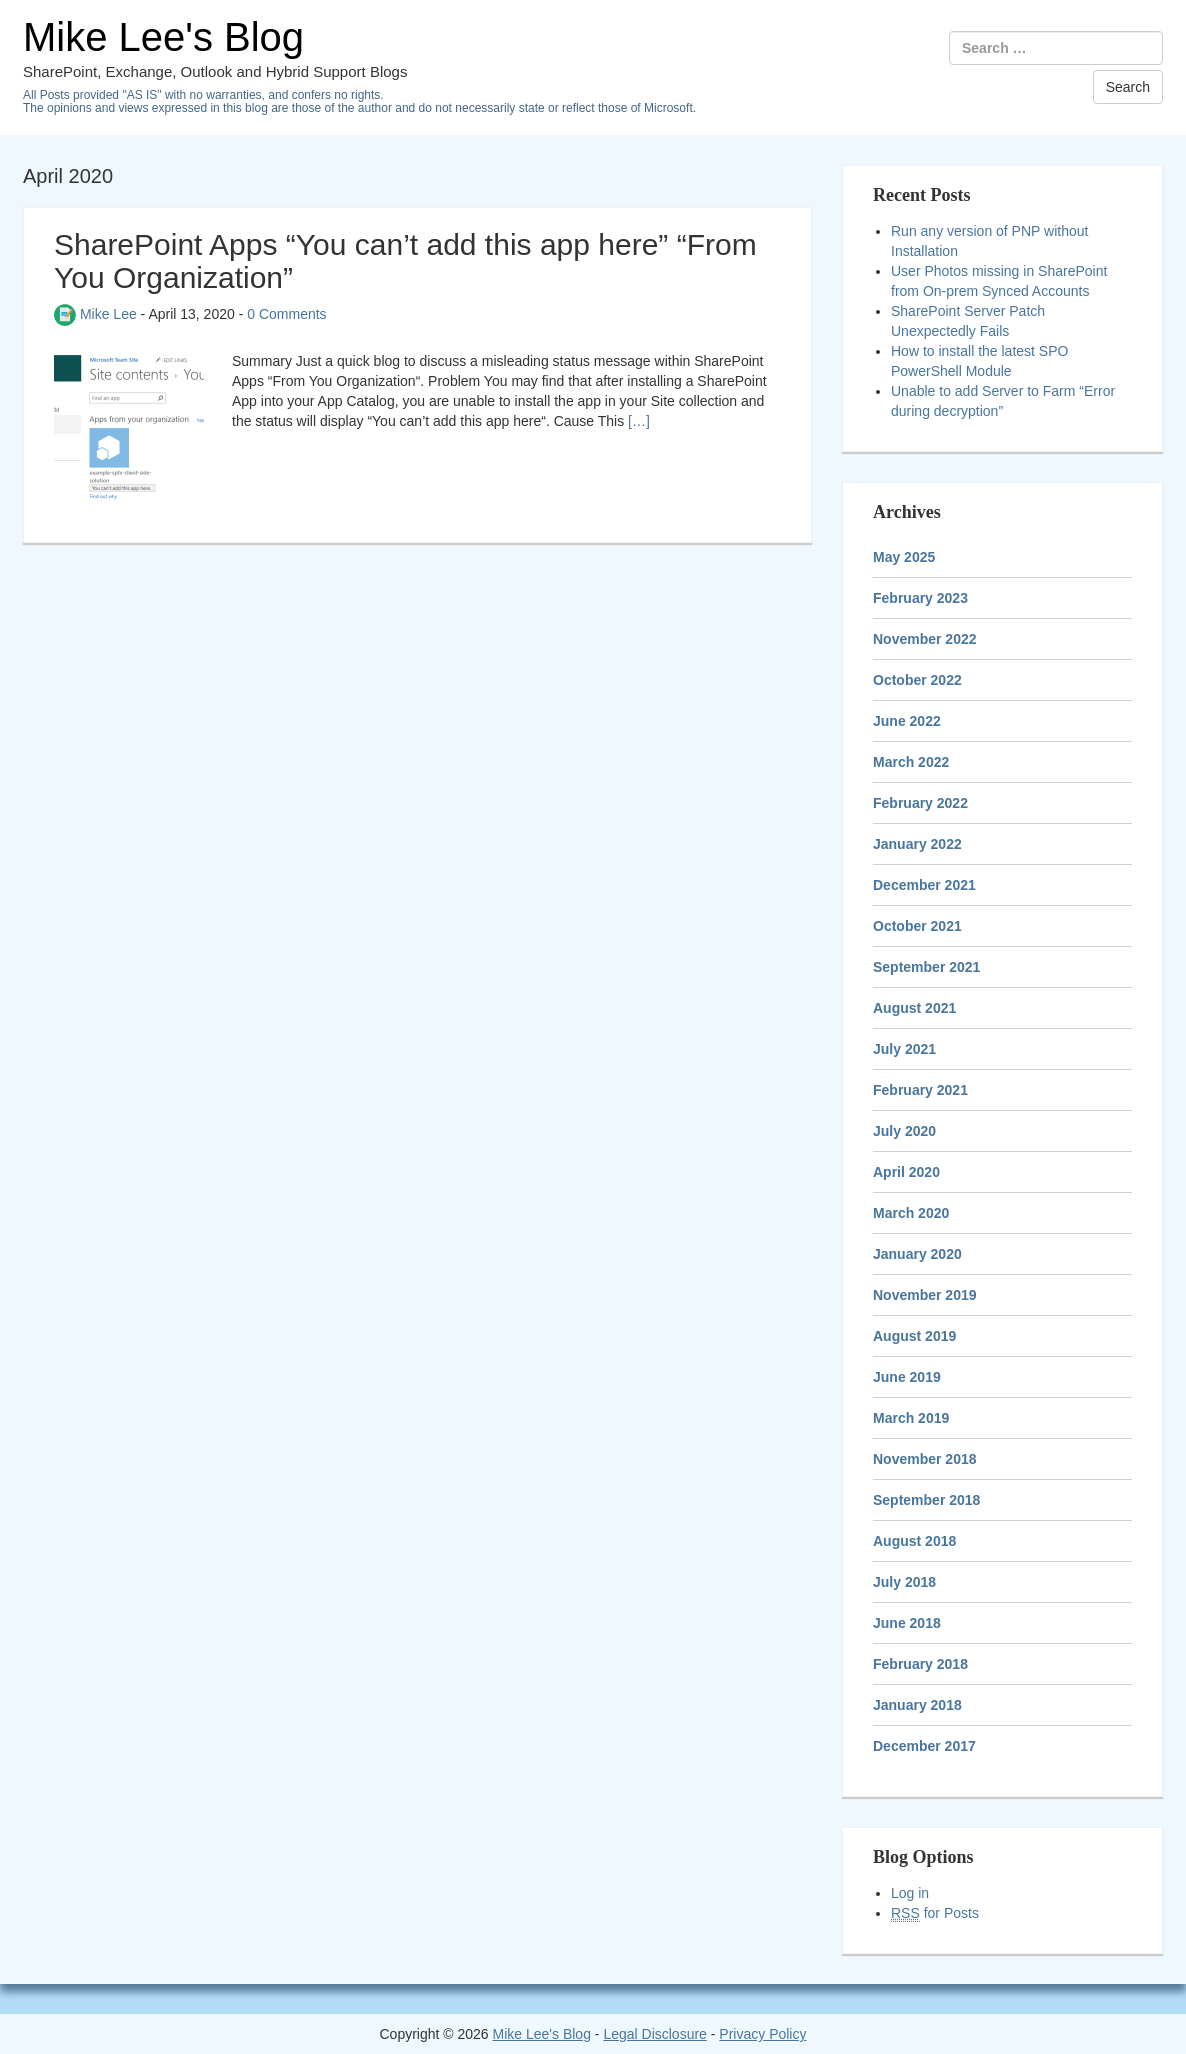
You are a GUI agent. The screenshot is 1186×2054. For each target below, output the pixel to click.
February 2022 (920, 803)
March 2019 (911, 1418)
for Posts (935, 1913)
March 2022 (911, 762)
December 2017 (924, 1746)
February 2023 (920, 598)
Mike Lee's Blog (163, 37)
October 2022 (917, 680)
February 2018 (920, 1664)
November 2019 (925, 1295)
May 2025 (904, 557)
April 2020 (906, 1172)
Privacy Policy (762, 2034)
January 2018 (917, 1705)
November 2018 (925, 1459)
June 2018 (907, 1623)
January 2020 (917, 1254)
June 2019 (907, 1377)
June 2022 (907, 721)
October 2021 (917, 926)
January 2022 (917, 844)
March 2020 (911, 1213)
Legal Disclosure (655, 2034)
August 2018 (914, 1541)
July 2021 (904, 1049)
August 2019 (914, 1336)
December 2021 (924, 885)
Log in (910, 1893)
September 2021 (926, 967)
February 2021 (920, 1090)
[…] (639, 421)
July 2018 (904, 1582)
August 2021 (914, 1008)
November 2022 (925, 639)
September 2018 (926, 1500)
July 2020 (904, 1131)
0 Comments (286, 314)
